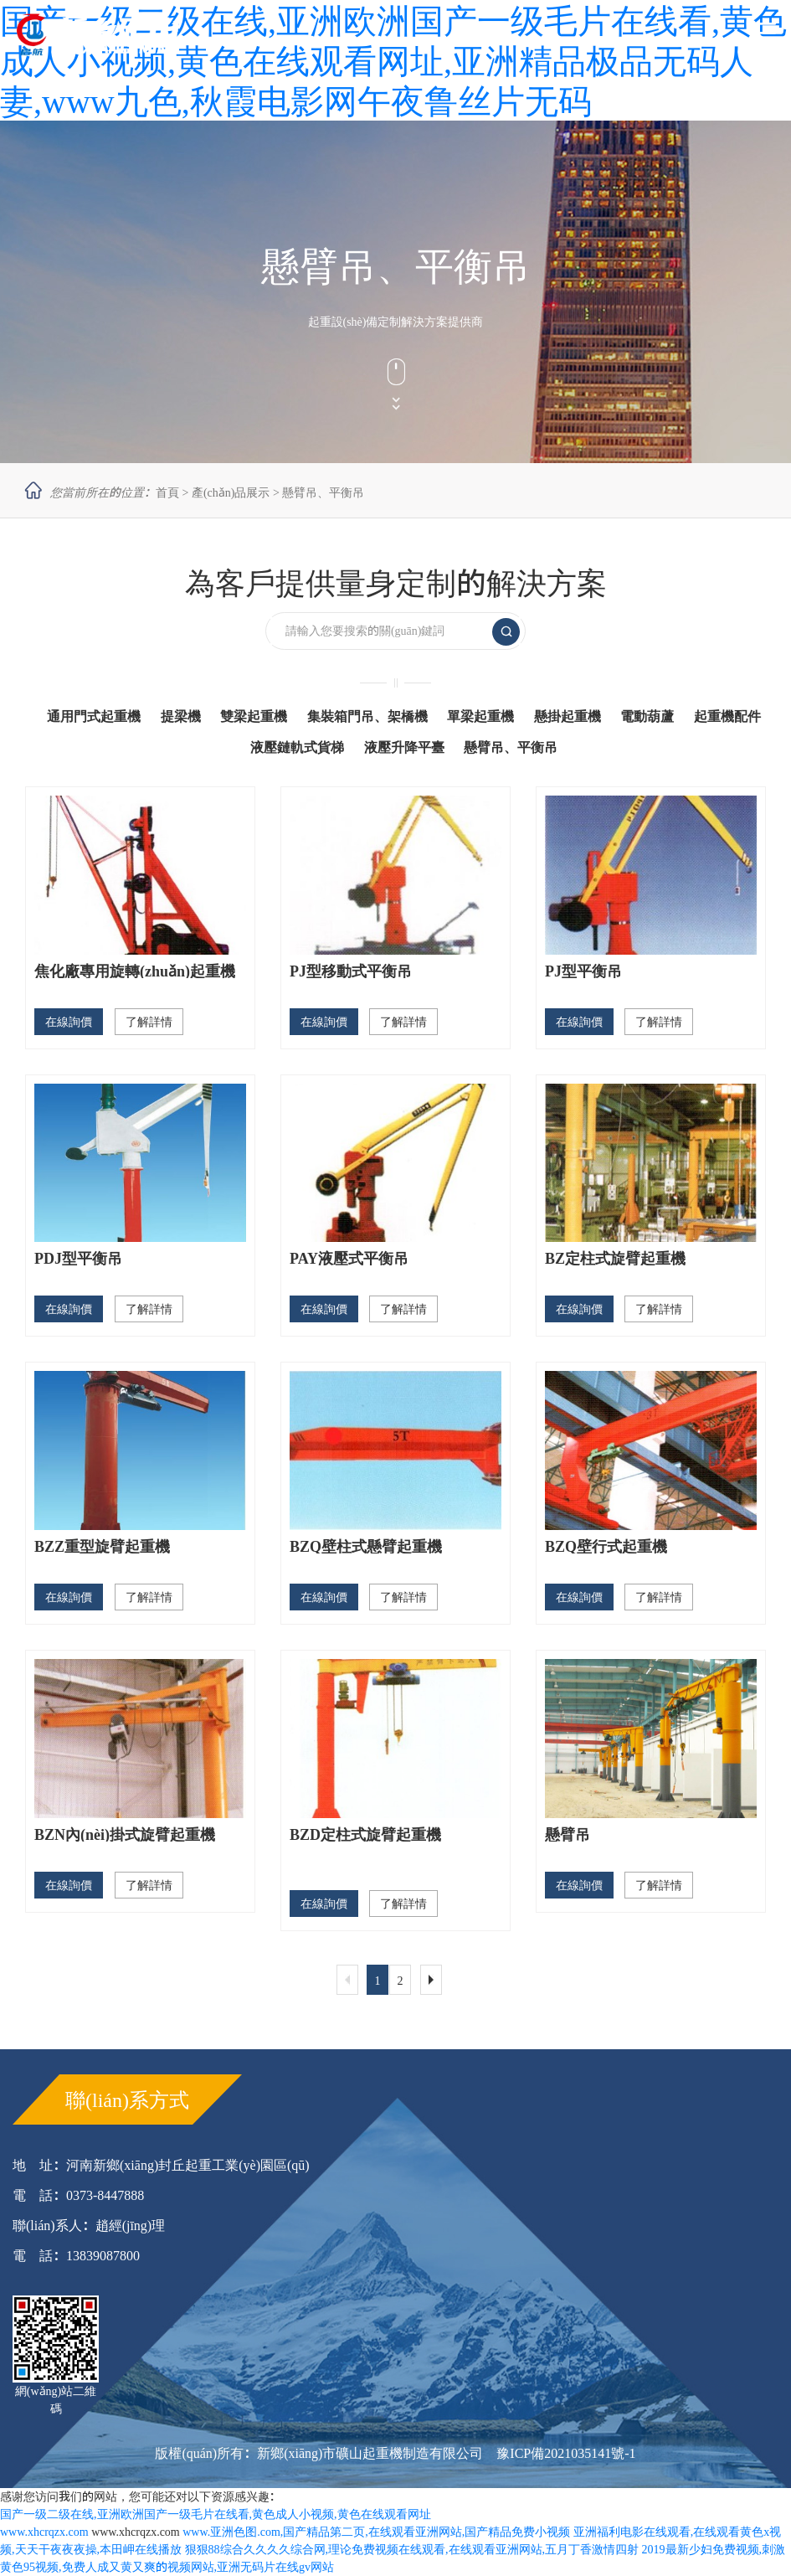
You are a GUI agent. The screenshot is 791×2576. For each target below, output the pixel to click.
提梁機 (181, 716)
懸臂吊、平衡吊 (323, 492)
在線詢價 (68, 1022)
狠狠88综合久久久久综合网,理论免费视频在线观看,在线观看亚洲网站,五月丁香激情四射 (412, 2549)
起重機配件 (727, 716)
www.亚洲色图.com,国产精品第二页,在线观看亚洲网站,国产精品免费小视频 (376, 2531)
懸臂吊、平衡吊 (510, 747)
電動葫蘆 (647, 716)
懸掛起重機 (567, 716)
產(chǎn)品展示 (231, 492)
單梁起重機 (480, 716)
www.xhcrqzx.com (44, 2531)
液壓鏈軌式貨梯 (297, 747)
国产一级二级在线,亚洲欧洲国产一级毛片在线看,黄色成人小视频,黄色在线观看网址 (215, 2514)
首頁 (167, 492)
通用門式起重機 (94, 716)
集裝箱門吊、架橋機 (367, 716)
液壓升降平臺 (404, 747)
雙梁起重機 (253, 716)
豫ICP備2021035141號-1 (565, 2453)
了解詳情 (149, 1022)
